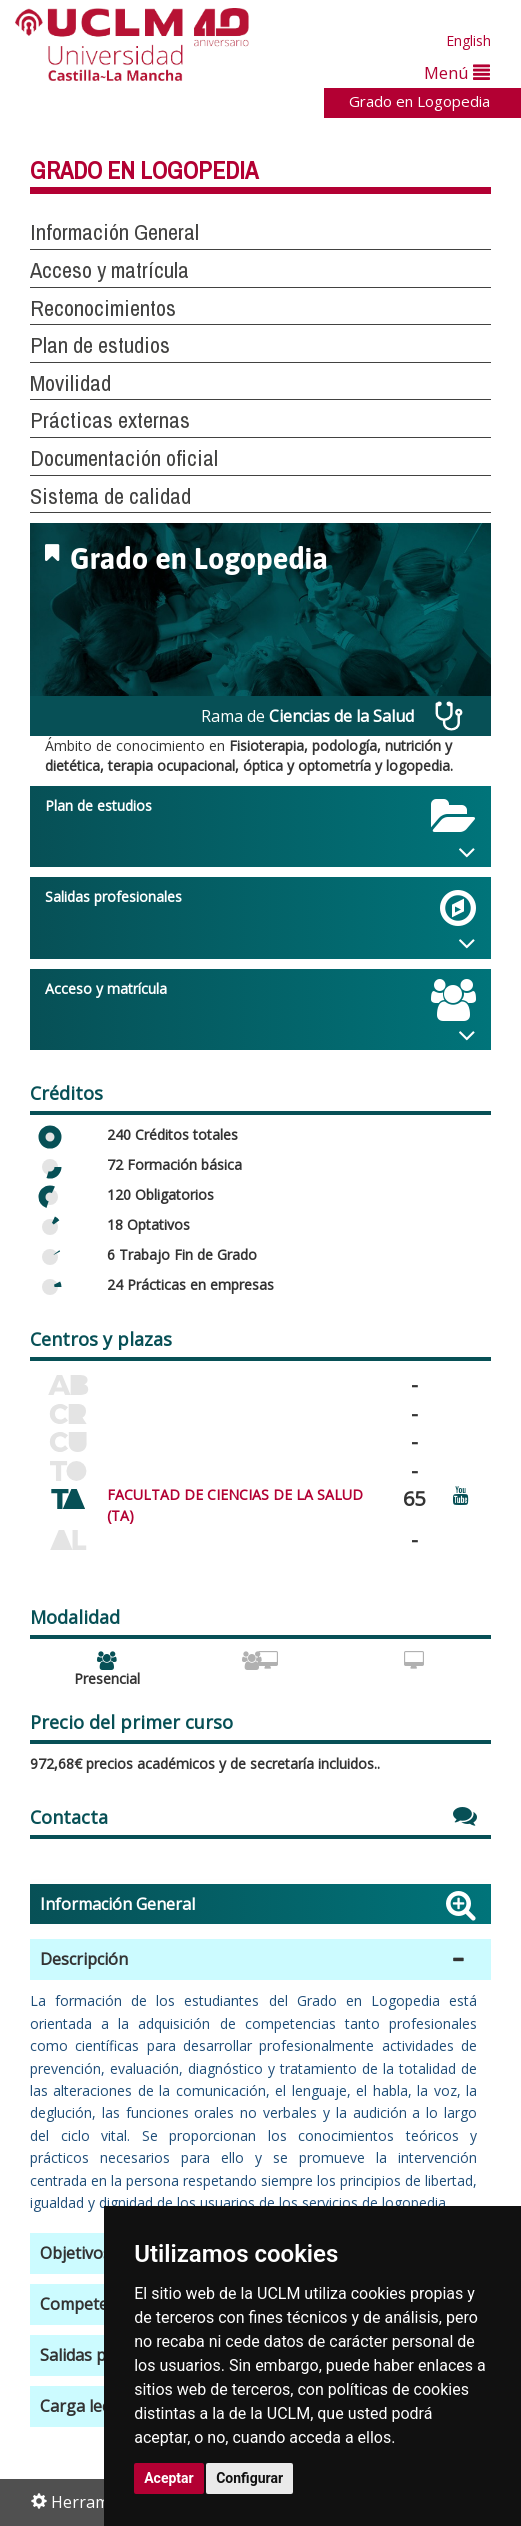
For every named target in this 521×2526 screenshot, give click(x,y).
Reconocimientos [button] (103, 308)
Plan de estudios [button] (100, 345)
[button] (260, 1959)
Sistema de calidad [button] (110, 496)
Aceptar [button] (169, 2478)
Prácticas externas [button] (110, 420)
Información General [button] (114, 232)
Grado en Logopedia (419, 101)
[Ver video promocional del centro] (461, 1494)
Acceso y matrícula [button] (109, 270)
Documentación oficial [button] (124, 458)
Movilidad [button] (70, 383)
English (468, 40)
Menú (457, 72)
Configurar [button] (249, 2478)
